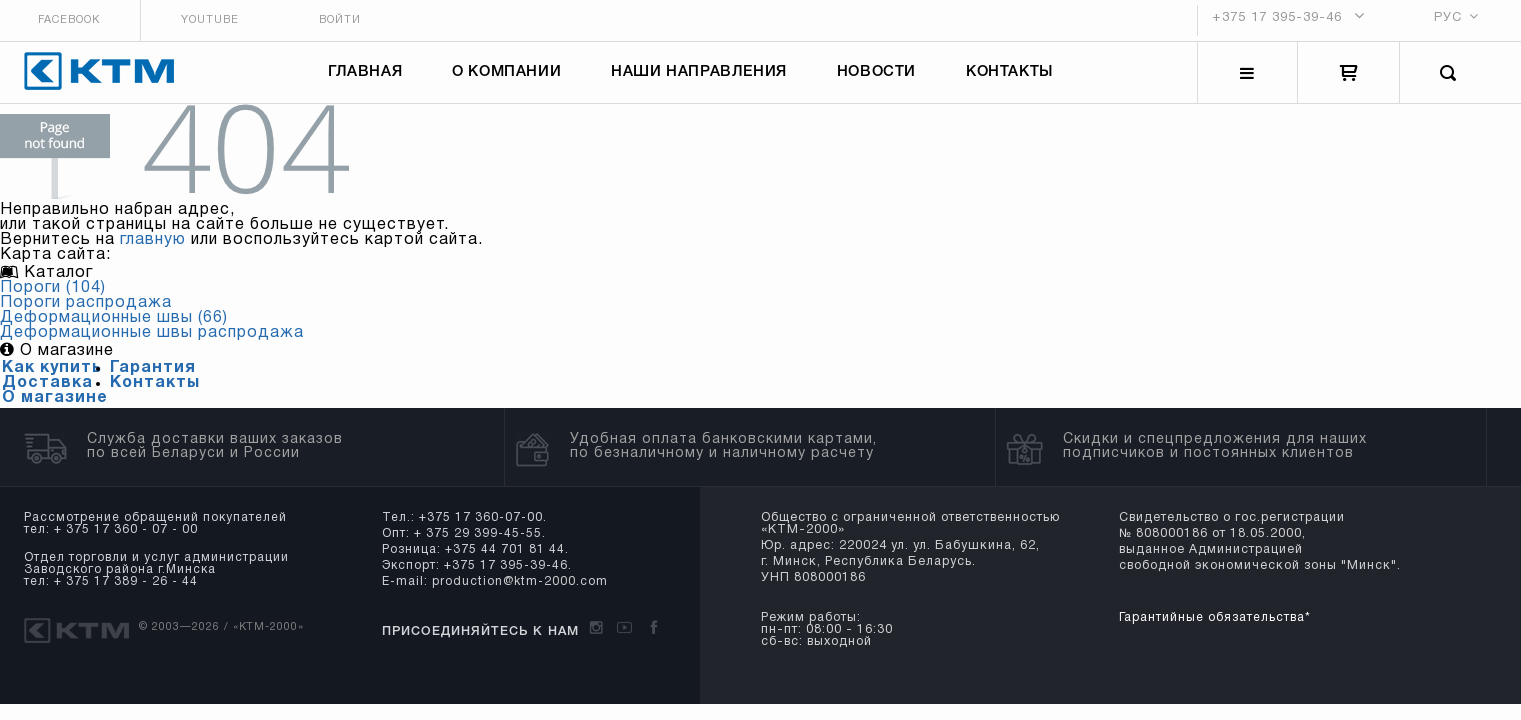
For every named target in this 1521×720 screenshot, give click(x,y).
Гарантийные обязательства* (1212, 627)
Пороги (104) (53, 298)
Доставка (47, 393)
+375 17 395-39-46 (1288, 19)
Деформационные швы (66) (114, 328)
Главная (368, 78)
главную (153, 250)
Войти (344, 20)
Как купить (52, 378)
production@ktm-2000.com (514, 591)
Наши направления (702, 78)
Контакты (1012, 78)
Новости (878, 78)
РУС (1460, 18)
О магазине (55, 408)
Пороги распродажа (86, 313)
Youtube (206, 20)
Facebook (57, 20)
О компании (509, 78)
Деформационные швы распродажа (152, 343)
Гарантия (153, 378)
